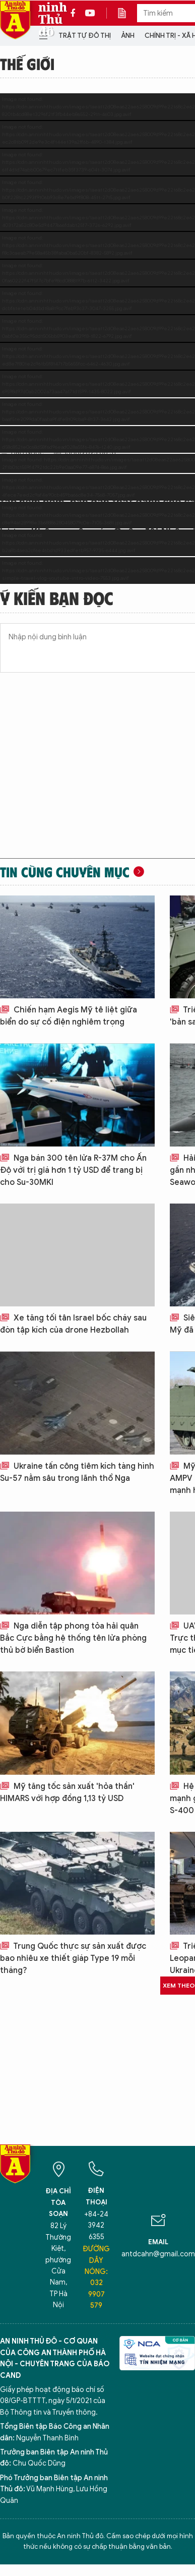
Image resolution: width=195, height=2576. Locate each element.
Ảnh (128, 35)
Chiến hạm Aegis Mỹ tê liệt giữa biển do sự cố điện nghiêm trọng (68, 1016)
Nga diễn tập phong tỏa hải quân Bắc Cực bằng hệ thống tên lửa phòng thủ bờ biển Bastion (73, 1638)
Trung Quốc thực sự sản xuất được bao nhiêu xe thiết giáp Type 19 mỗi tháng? (73, 1958)
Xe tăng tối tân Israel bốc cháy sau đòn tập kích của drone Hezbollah (73, 1324)
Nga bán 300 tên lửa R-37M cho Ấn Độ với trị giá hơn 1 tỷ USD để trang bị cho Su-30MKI (73, 1170)
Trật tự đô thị (84, 35)
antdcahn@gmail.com (158, 2254)
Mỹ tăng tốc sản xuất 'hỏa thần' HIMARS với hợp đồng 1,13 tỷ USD (67, 1792)
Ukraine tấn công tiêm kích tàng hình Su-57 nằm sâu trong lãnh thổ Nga (77, 1472)
